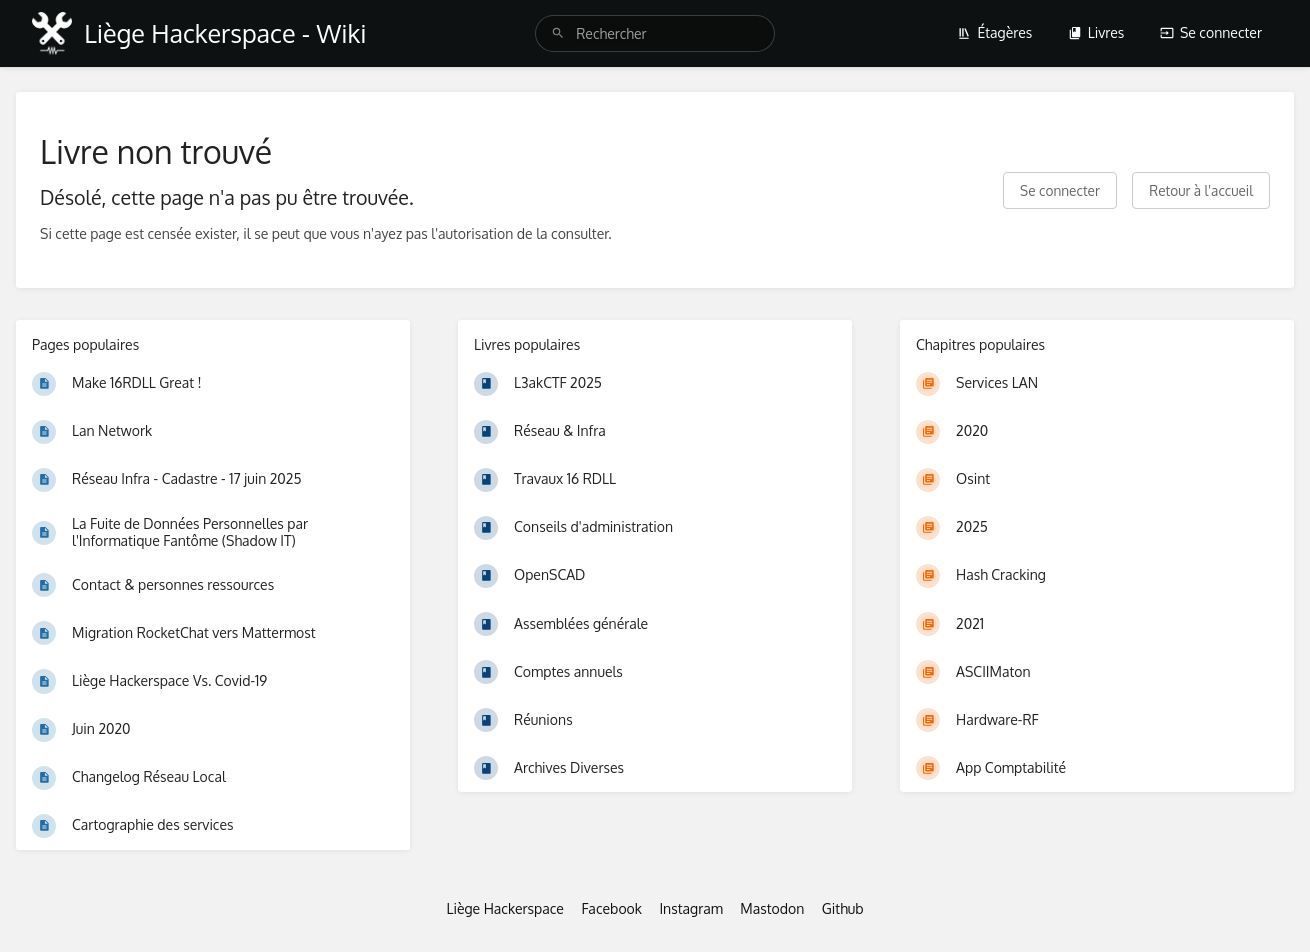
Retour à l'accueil (1201, 190)
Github (843, 908)
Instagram (690, 908)
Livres (1096, 32)
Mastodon (772, 908)
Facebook (611, 908)
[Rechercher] (558, 33)
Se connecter (1211, 32)
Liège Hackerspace (505, 908)
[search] (655, 33)
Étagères (994, 32)
